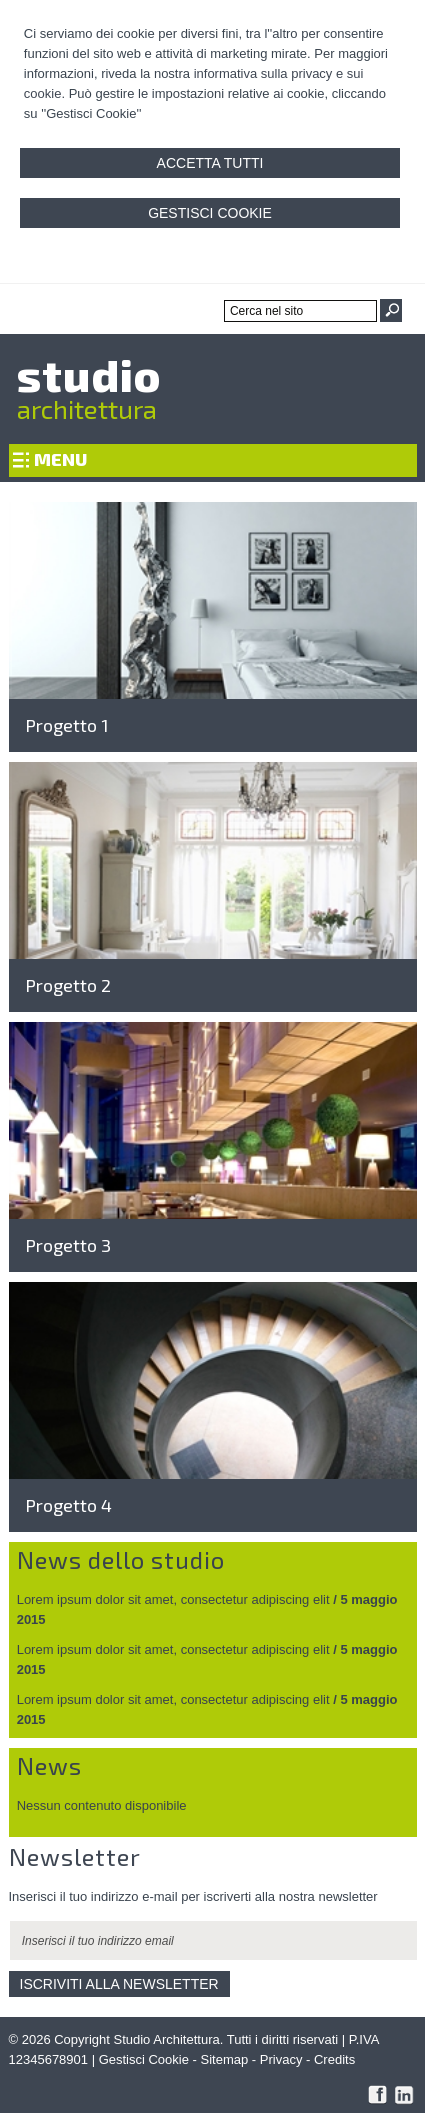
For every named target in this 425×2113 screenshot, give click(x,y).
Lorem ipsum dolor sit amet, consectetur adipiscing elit (173, 1599)
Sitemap (225, 2059)
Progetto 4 (68, 1505)
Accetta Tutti (210, 163)
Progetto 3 (68, 1245)
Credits (334, 2059)
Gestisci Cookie (210, 213)
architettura (87, 408)
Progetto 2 (68, 985)
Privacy (281, 2059)
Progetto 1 (67, 725)
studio (89, 374)
